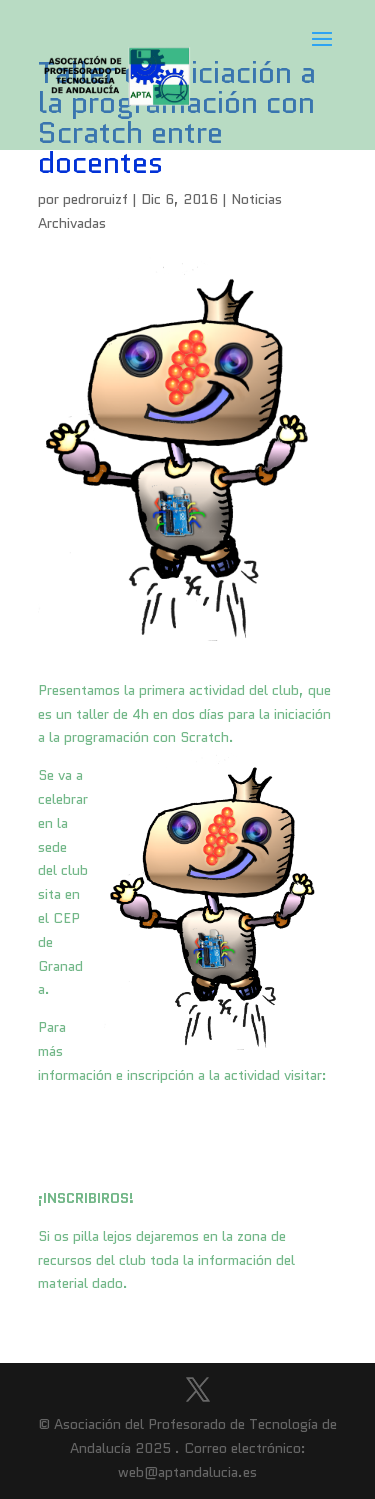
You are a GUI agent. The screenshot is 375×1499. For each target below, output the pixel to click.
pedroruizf (95, 199)
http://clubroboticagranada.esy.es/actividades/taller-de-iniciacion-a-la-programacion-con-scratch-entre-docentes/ (186, 1137)
